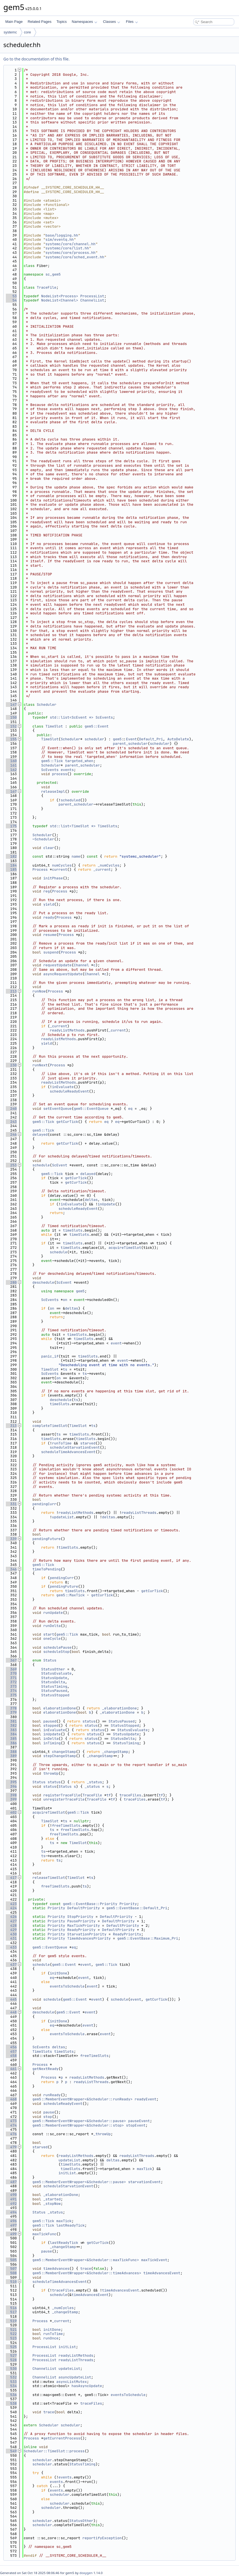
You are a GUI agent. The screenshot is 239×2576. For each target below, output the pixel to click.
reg (46, 891)
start (48, 1634)
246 (11, 1134)
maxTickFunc (44, 2234)
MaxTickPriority (83, 1925)
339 (11, 1538)
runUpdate (53, 1612)
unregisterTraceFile (64, 1799)
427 (11, 1921)
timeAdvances (56, 2268)
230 (11, 1065)
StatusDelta (53, 1682)
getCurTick (67, 1121)
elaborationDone (59, 1708)
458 (11, 2055)
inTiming (52, 1743)
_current (102, 869)
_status (94, 1782)
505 (11, 2260)
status (89, 1721)
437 (11, 1964)
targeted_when (79, 760)
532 (11, 2377)
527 (11, 2355)
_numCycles (108, 865)
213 (11, 991)
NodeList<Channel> (59, 300)
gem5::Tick (52, 760)
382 (11, 1725)
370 (11, 1673)
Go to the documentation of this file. (36, 59)
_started (52, 2199)
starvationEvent (144, 2181)
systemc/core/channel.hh (70, 244)
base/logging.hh (61, 235)
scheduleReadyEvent (69, 1091)
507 (11, 2268)
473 (11, 2120)
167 (11, 791)
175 (11, 826)
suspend (51, 952)
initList (67, 2173)
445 (11, 1999)
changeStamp (64, 1751)
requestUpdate (57, 965)
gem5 (117, 739)
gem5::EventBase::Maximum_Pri (147, 1938)
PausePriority (81, 1921)
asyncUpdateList (75, 2377)
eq (130, 1108)
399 (11, 1799)
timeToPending (46, 1569)
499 (11, 2234)
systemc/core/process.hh (70, 252)
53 (11, 296)
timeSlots (72, 1230)
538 (11, 2403)
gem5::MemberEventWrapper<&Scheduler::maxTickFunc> (85, 2260)
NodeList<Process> (59, 296)
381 (11, 1721)
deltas (91, 1199)
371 (11, 1677)
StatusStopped (55, 1695)
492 (11, 2203)
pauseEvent (139, 2120)
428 (11, 1925)
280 (11, 1282)
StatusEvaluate (56, 1673)
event (116, 1343)
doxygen (86, 2573)
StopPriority (80, 1916)
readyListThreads (139, 1512)
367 (11, 1660)
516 (11, 2307)
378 (11, 1708)
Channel (81, 965)
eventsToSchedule (67, 1986)
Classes (111, 22)
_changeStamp (115, 1751)
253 (11, 1165)
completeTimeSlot (49, 1425)
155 (11, 739)
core (27, 32)
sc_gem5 (53, 274)
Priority (128, 1903)
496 (11, 2221)
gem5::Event (96, 726)
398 (11, 1795)
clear (48, 847)
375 (11, 1695)
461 (11, 2068)
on (65, 1299)
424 (11, 1908)
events (67, 769)
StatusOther (53, 1669)
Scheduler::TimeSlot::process (54, 2451)
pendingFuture (46, 1538)
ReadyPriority (81, 1929)
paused (49, 1721)
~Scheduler (43, 839)
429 (11, 1929)
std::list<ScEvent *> (71, 717)
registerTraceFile (61, 1795)
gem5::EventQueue (91, 1108)
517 (11, 2312)
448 (11, 2012)
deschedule (43, 1282)
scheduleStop (56, 1651)
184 (11, 865)
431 (11, 1938)
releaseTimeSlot (48, 1877)
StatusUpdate (54, 1677)
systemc (10, 32)
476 (11, 2134)
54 (11, 300)
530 (11, 2368)
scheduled (70, 800)
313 (11, 1425)
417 (11, 1877)
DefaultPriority (83, 1908)
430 (11, 1934)
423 (11, 1903)
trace (85, 2268)
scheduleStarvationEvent (75, 1447)
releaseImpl (53, 791)
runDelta (52, 1625)
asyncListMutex (71, 2381)
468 (11, 2099)
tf (108, 1795)
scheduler (94, 739)
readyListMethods (67, 1030)
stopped (51, 1725)
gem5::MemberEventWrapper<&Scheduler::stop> (78, 2125)
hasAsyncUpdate (87, 2385)
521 (11, 2329)
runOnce (51, 2338)
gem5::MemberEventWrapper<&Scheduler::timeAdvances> (86, 2273)
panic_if (49, 1356)
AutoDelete (178, 739)
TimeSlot (54, 726)
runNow (38, 991)
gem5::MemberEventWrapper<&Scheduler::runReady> (82, 2099)
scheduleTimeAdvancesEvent (68, 1451)
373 (11, 1686)
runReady (52, 2095)
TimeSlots (107, 826)
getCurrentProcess (61, 2438)
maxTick (144, 2168)
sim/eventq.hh (59, 239)
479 (11, 2147)
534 (11, 2385)
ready (48, 917)
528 (11, 2360)
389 (11, 1755)
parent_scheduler (130, 743)
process (59, 774)
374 (11, 1690)
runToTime (61, 1443)
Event (131, 739)
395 (11, 1782)
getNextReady (45, 2068)
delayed (40, 1134)
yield (48, 904)
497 (11, 2225)
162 (11, 769)
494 (11, 2212)
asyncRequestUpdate (62, 974)
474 (11, 2125)
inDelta (51, 1738)
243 (11, 1121)
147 (11, 704)
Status (49, 1660)
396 (11, 1786)
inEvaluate (63, 1086)
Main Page (14, 22)
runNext (40, 1065)
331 (11, 1504)
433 (11, 1947)
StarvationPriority (86, 1934)
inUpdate (106, 1204)
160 (11, 760)
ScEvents (104, 717)
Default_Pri (151, 739)
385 (11, 1738)
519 (11, 2321)
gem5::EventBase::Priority (90, 1903)
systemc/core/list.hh (67, 248)
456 (11, 2047)
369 (11, 1669)
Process (40, 869)
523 (11, 2338)
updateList (63, 1517)
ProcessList (92, 296)
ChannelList (92, 300)
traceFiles (130, 1795)
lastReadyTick (70, 2225)
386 (11, 1743)
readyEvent (145, 2099)
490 (11, 2194)
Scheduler (46, 704)
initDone (58, 1973)
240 (11, 1108)
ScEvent (59, 1165)
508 (11, 2273)
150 (11, 717)
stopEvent (136, 2125)
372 (11, 1682)
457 (11, 2051)
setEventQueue (57, 1108)
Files (132, 22)
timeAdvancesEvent (161, 2273)
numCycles (61, 865)
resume (49, 934)
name (76, 856)
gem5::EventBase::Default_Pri (136, 1908)
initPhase (53, 878)
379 (11, 1712)
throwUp (51, 1773)
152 (11, 726)
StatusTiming (54, 1686)
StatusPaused (54, 1690)
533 (11, 2381)
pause (48, 2112)
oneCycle (52, 1638)
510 (11, 2281)
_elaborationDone (119, 1708)
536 (11, 2394)
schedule (41, 1165)
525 (11, 2346)
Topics (61, 22)
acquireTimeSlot (124, 1247)
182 (11, 856)
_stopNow (52, 2203)
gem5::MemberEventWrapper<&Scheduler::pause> (79, 2120)
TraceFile (46, 287)
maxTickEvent (154, 2260)
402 (11, 1812)
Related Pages (39, 22)
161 (11, 765)
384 (11, 1734)
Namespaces (84, 22)
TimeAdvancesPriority (89, 1938)
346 (11, 1569)
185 (11, 869)
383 (11, 1730)
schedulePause (57, 1647)
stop (47, 2116)
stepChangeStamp (59, 1755)
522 (11, 2333)
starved (88, 1443)
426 (11, 1916)
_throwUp (102, 2134)
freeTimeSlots (66, 1825)
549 (11, 2451)
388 (11, 1751)
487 (11, 2181)
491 (11, 2199)
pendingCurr (44, 1504)
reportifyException (102, 2538)
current (59, 869)
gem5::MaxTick (70, 1595)
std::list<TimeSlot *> (73, 826)
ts (65, 1369)
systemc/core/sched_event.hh (74, 257)
